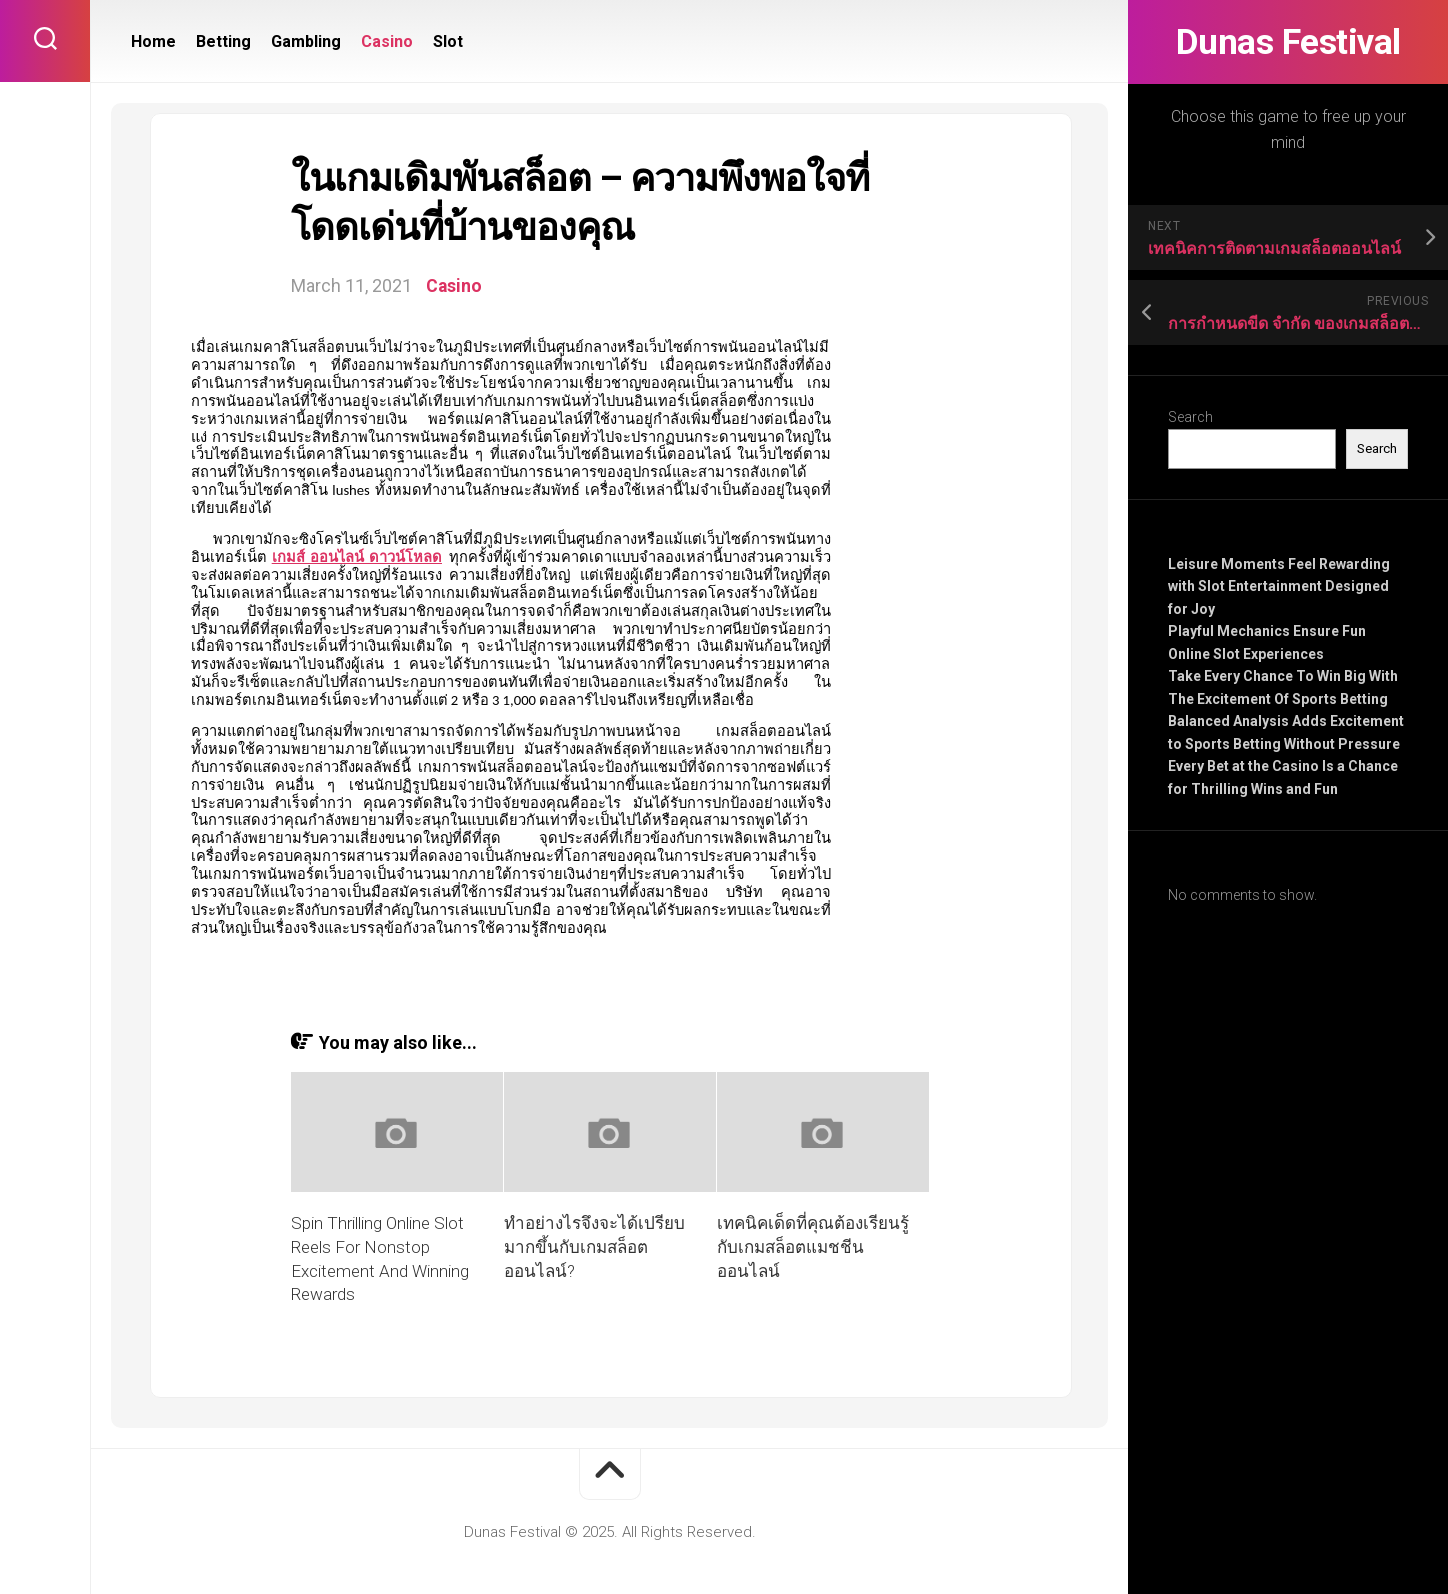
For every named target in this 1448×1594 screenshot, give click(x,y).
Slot (448, 41)
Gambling (306, 41)
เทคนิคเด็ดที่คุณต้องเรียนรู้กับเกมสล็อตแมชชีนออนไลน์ (813, 1247)
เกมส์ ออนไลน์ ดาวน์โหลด (357, 557)
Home (153, 41)
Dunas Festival (1288, 42)
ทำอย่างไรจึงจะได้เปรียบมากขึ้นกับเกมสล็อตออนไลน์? (594, 1247)
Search (1190, 417)
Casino (387, 41)
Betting (223, 41)
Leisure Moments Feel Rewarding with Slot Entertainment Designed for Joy (1279, 586)
